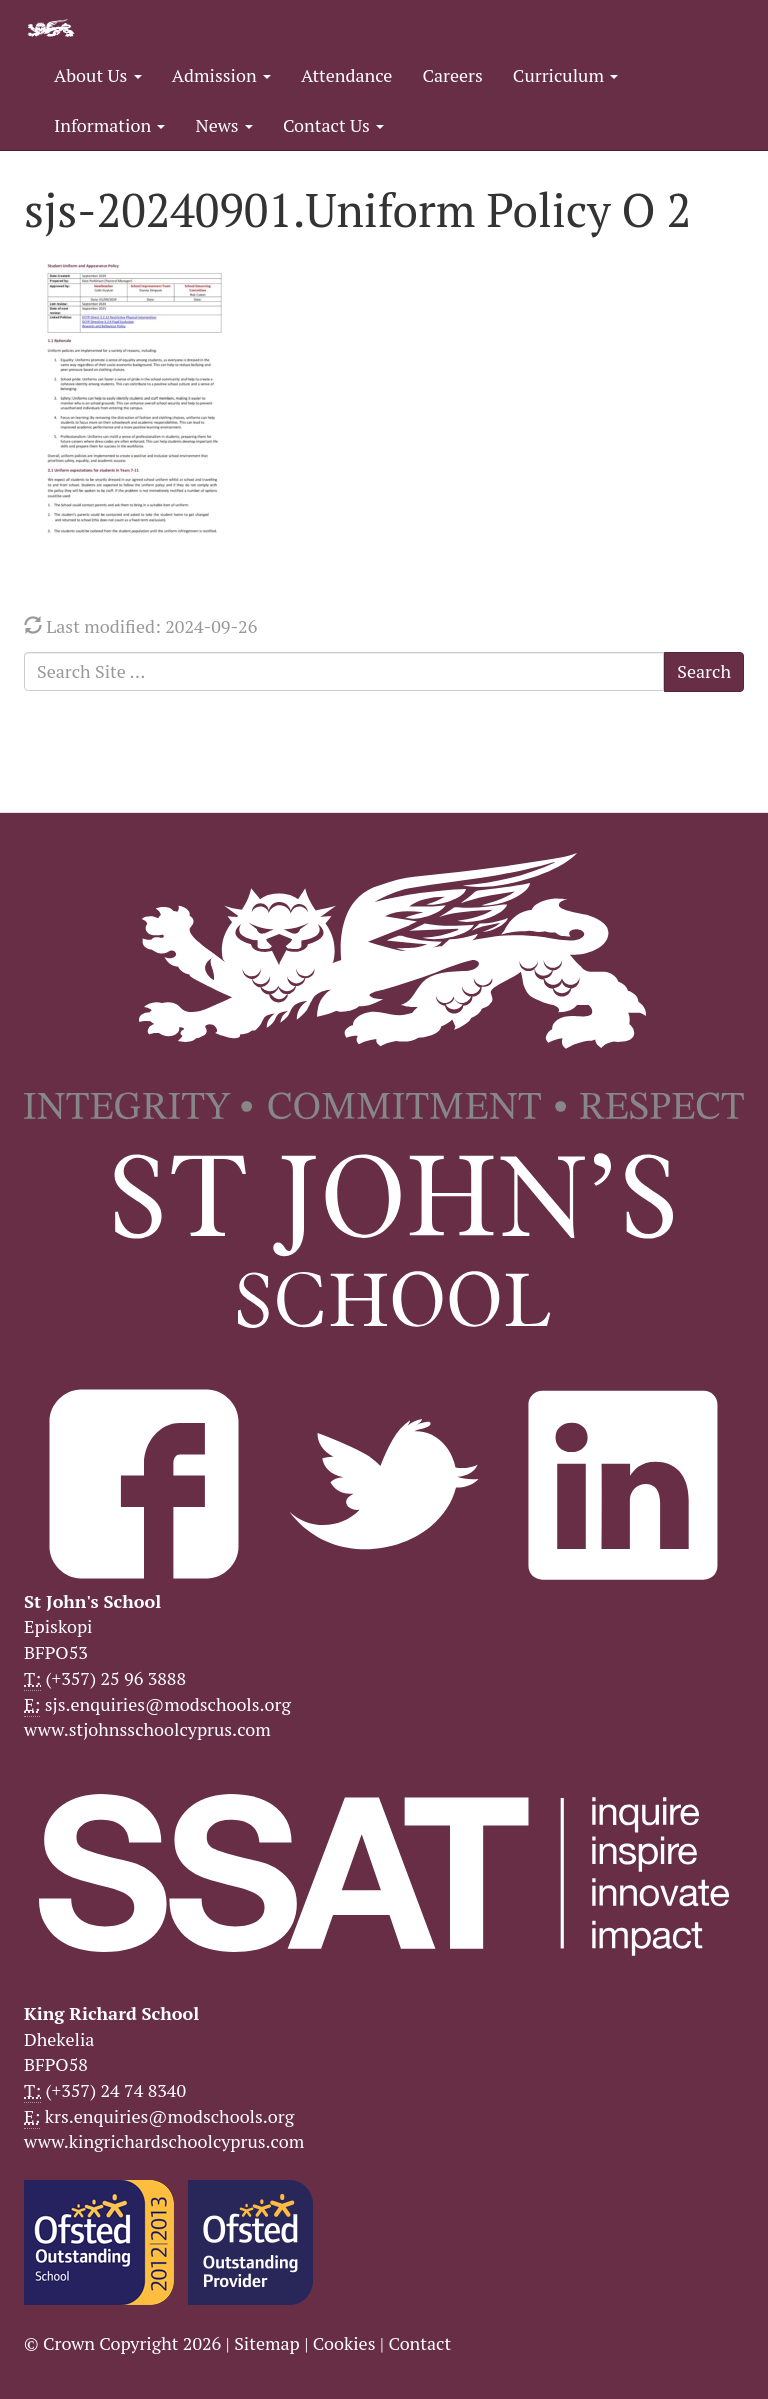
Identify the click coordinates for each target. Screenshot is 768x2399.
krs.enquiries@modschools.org (169, 2116)
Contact (419, 2343)
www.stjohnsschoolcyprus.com (147, 1729)
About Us (98, 75)
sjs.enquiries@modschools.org (168, 1704)
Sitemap (267, 2343)
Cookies (344, 2343)
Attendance (346, 75)
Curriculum (566, 75)
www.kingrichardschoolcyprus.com (164, 2141)
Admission (221, 75)
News (223, 125)
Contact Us (333, 125)
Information (109, 125)
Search (704, 671)
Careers (452, 75)
